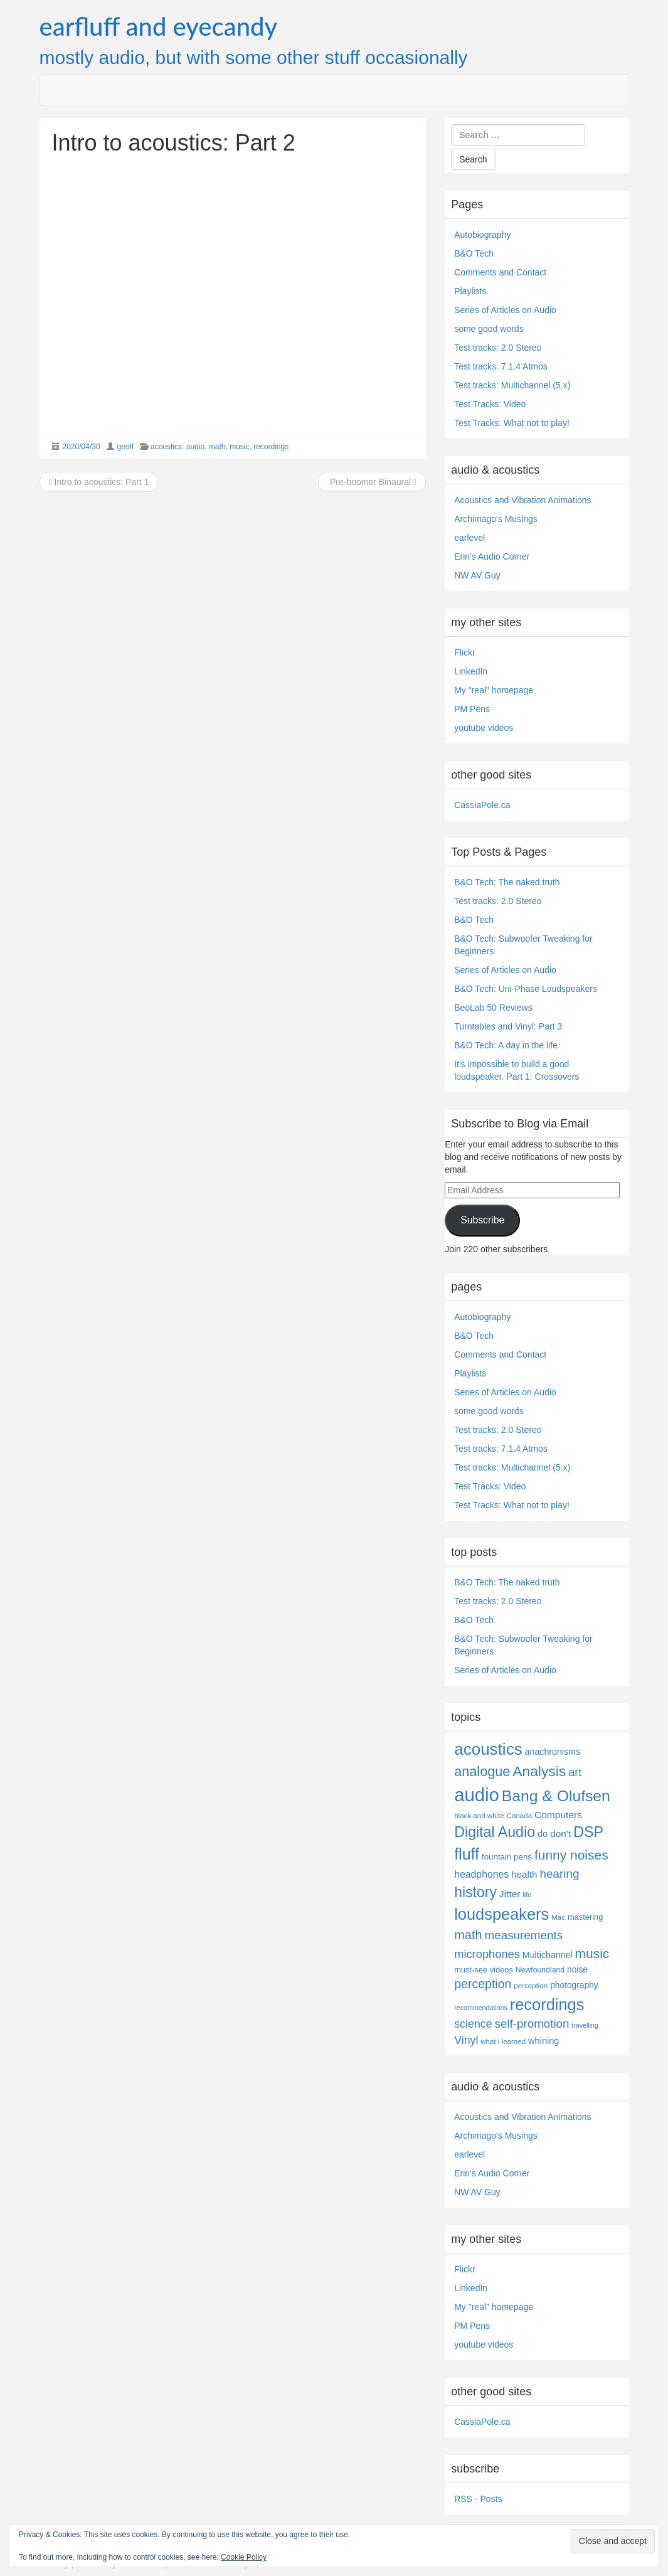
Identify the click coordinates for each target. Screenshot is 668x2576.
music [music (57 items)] (592, 1953)
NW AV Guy (477, 575)
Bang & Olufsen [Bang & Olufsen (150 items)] (556, 1795)
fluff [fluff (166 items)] (466, 1854)
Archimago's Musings (496, 519)
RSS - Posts (478, 2499)
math (217, 446)
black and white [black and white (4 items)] (479, 1815)
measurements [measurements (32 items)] (524, 1935)
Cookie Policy (244, 2557)
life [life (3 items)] (526, 1894)
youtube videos (483, 728)
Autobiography (482, 235)
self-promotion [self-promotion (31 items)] (532, 2023)
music (239, 446)
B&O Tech (474, 253)
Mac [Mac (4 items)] (558, 1917)
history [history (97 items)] (475, 1892)
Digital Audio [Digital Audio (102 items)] (494, 1832)
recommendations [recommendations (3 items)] (480, 2007)
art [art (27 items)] (574, 1772)
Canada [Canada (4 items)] (519, 1815)
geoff (125, 446)
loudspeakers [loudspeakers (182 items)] (501, 1914)
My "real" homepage (493, 690)
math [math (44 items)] (468, 1935)
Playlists (470, 291)
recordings (271, 446)
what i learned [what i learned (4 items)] (503, 2041)
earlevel (469, 538)
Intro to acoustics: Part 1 (99, 482)
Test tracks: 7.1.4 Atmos (501, 366)
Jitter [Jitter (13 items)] (510, 1893)
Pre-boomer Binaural (371, 482)
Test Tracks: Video (490, 404)
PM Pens (472, 709)
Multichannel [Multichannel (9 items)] (547, 1955)
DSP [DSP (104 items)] (588, 1832)
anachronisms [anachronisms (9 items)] (553, 1752)
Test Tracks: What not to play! (512, 423)
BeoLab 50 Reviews (493, 1008)
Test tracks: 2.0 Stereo (497, 348)
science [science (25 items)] (473, 2024)
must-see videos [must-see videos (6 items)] (483, 1969)
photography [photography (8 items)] (574, 1985)
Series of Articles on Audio (505, 310)
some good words (489, 329)
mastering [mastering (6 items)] (585, 1917)
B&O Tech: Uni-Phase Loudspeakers (525, 989)
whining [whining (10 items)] (543, 2041)
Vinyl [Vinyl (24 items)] (466, 2040)
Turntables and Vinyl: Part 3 (508, 1026)
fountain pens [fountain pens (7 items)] (507, 1856)
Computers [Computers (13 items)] (558, 1814)
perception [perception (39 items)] (482, 1984)
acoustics (166, 446)
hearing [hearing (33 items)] (559, 1873)
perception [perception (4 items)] (531, 1985)
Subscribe (482, 1220)
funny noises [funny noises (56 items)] (571, 1855)
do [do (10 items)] (543, 1834)
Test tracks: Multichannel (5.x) (512, 385)
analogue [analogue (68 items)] (482, 1771)
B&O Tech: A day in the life (506, 1045)
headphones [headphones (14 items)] (481, 1874)
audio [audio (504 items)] (476, 1794)
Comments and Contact (500, 272)
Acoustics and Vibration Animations (522, 500)
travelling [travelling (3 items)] (584, 2025)
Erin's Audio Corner (491, 556)
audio (195, 446)
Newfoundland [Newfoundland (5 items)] (540, 1970)
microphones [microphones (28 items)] (487, 1954)
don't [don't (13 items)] (560, 1833)
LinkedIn (470, 671)
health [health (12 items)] (524, 1874)
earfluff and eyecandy (159, 26)
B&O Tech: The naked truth (506, 882)
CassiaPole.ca (482, 805)
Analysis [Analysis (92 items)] (539, 1771)
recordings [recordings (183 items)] (547, 2004)
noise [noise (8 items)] (577, 1969)
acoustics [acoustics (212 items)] (488, 1749)
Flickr (464, 652)
